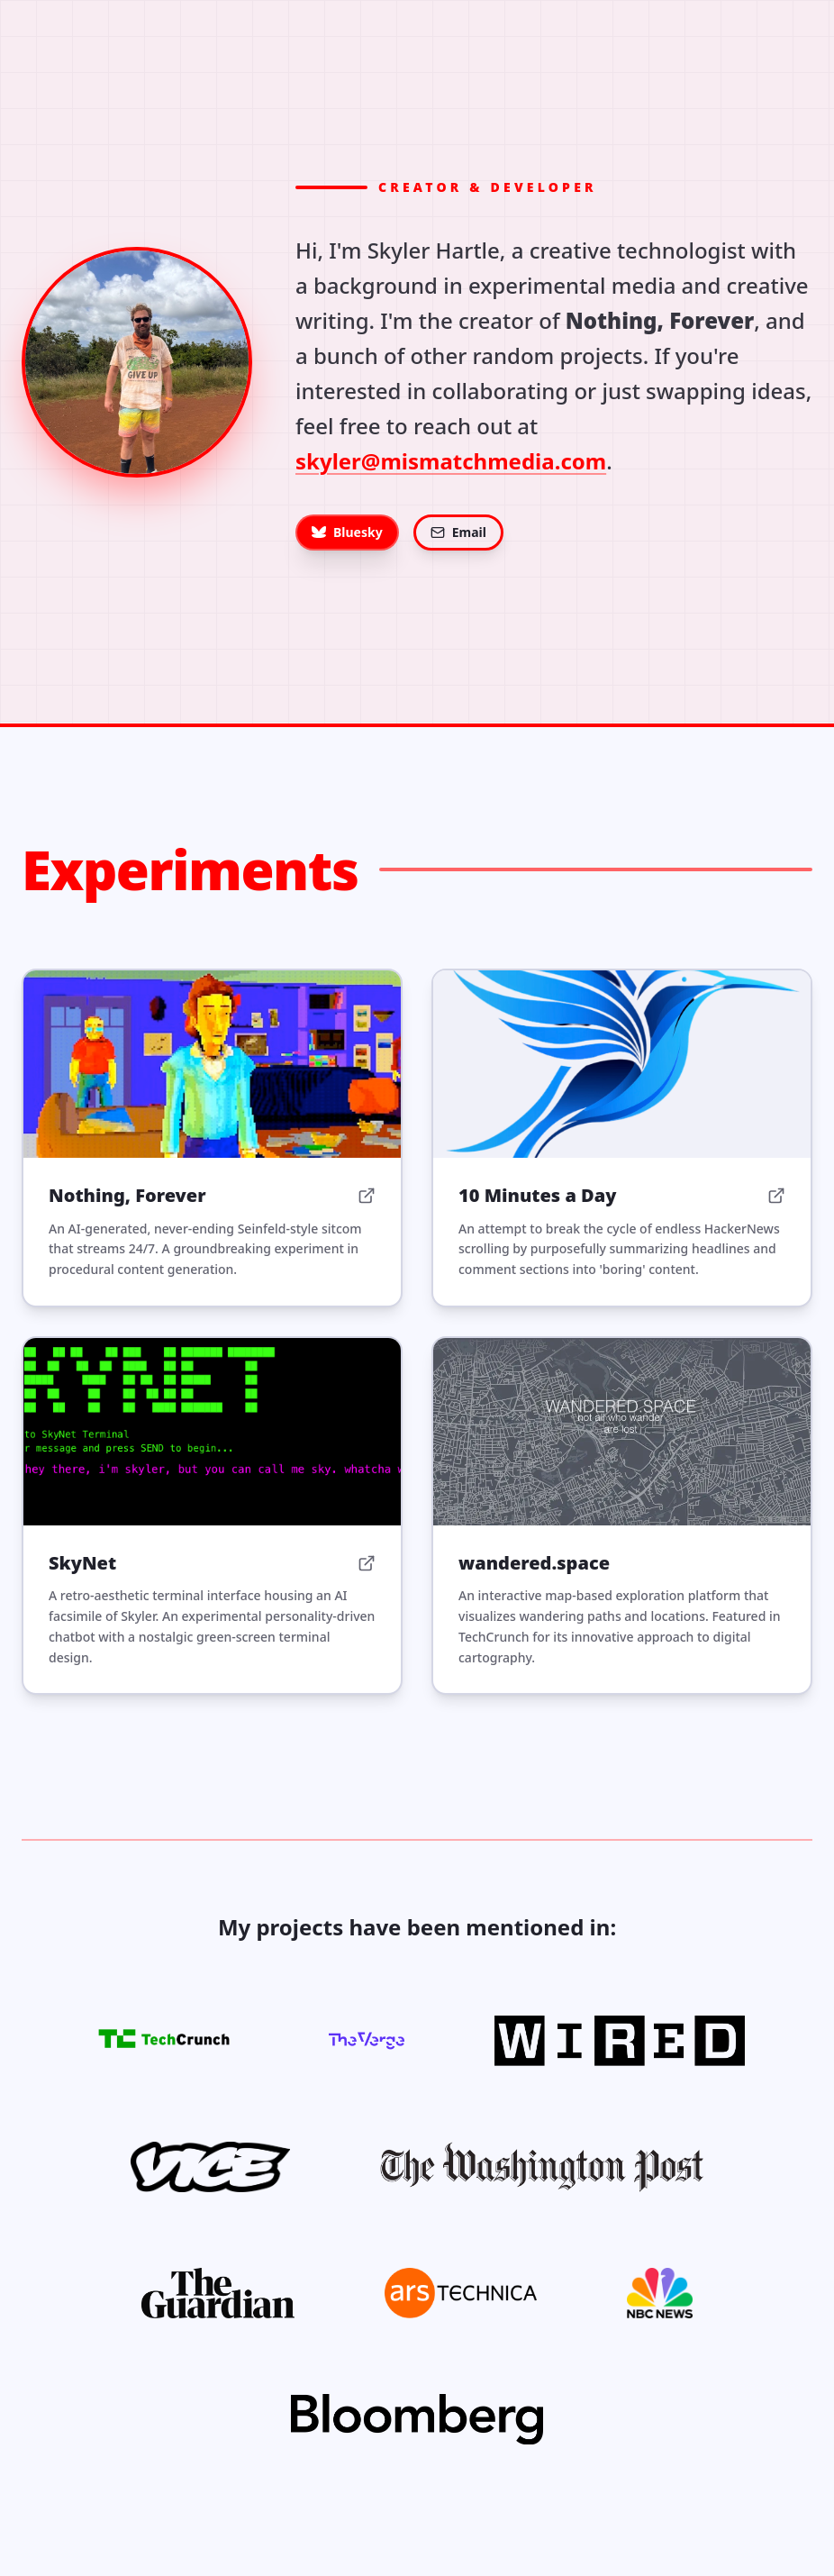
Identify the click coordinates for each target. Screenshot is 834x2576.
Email (458, 532)
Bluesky (347, 532)
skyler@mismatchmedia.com (450, 461)
